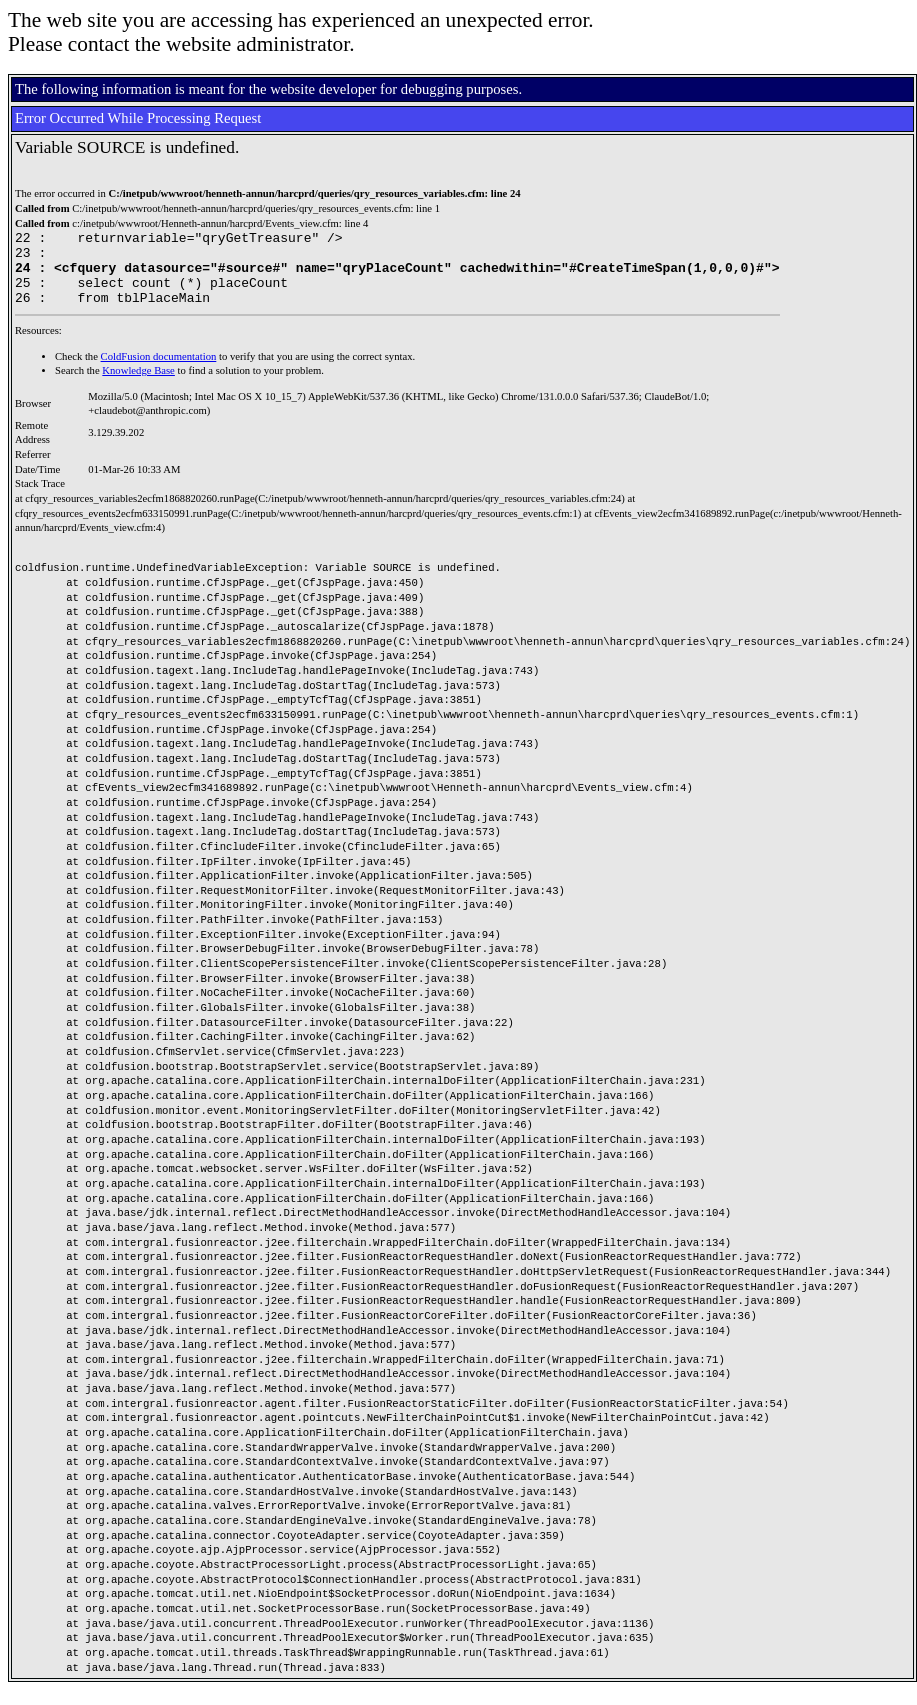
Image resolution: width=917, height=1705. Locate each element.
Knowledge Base (138, 385)
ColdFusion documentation (159, 371)
